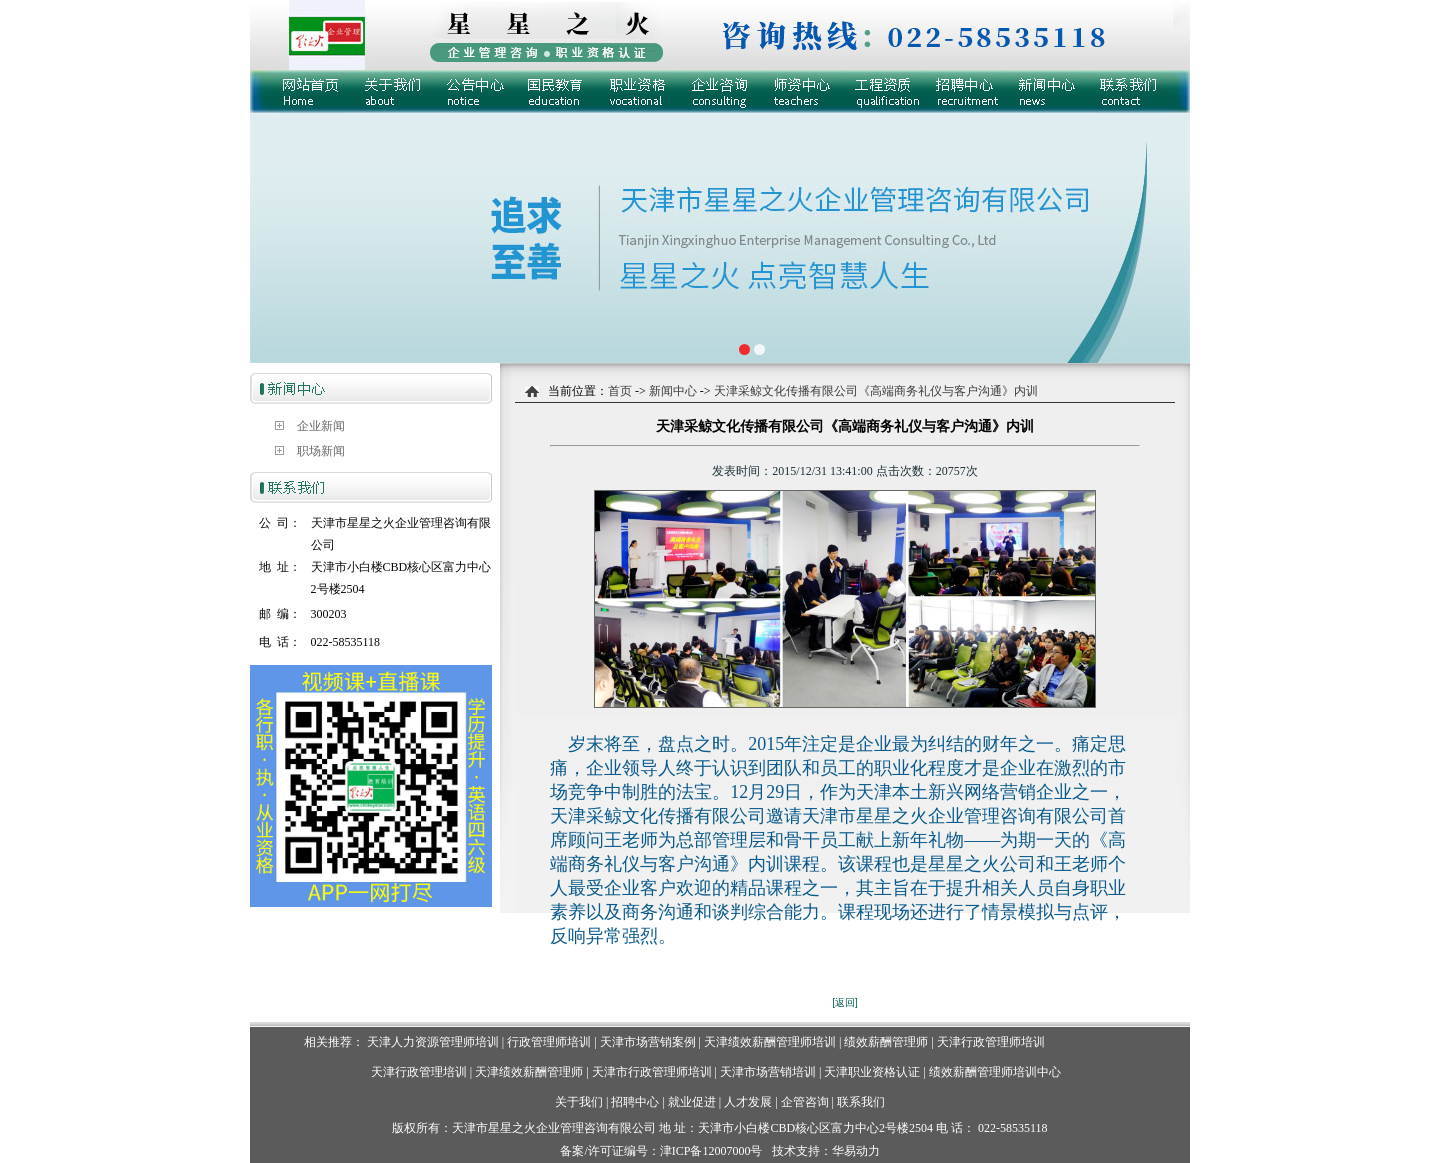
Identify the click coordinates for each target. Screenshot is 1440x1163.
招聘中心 (635, 1102)
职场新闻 (321, 451)
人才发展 (748, 1102)
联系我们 (861, 1102)
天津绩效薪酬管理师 (529, 1072)
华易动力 (856, 1151)
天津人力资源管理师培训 (433, 1042)
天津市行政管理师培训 (652, 1072)
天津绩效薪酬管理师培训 (770, 1042)
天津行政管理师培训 (991, 1042)
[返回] (845, 1002)
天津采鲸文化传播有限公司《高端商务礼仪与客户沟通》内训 (876, 391)
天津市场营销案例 (648, 1042)
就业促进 (692, 1102)
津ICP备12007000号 (711, 1151)
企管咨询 (805, 1102)
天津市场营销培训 (768, 1072)
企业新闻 (321, 426)
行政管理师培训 (549, 1042)
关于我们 (579, 1102)
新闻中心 (671, 391)
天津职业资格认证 (873, 1072)
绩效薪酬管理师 (886, 1042)
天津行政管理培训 (419, 1072)
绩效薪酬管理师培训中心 (995, 1072)
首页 (620, 391)
